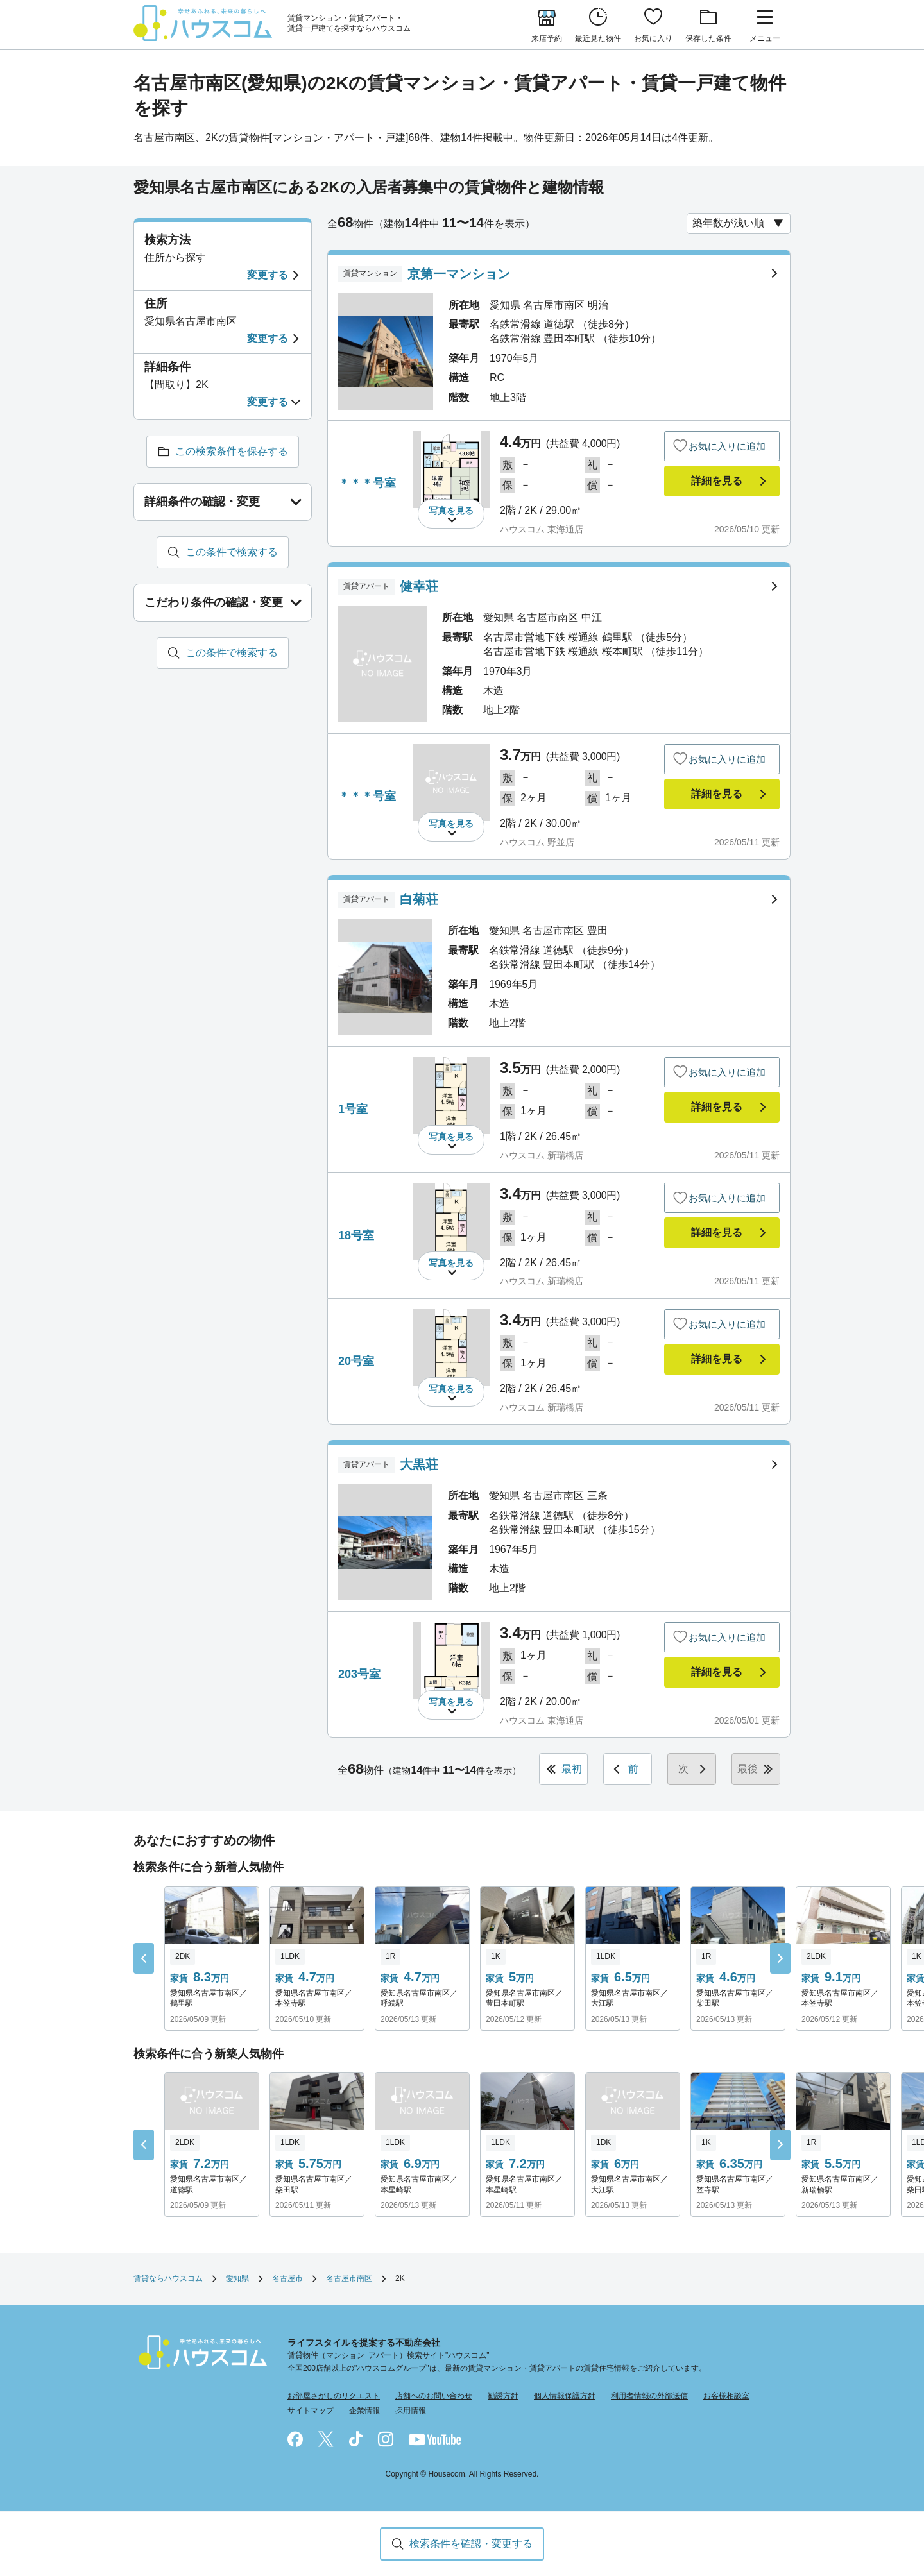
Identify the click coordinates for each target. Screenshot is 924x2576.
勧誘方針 (503, 2395)
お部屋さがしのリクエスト (333, 2395)
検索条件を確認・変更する (471, 2543)
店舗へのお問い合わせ (433, 2395)
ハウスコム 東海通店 (541, 529)
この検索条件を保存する (231, 451)
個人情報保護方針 (564, 2395)
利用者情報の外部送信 (649, 2395)
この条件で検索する (231, 552)
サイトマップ (310, 2410)
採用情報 (410, 2410)
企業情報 (364, 2410)
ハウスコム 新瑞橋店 (541, 1155)
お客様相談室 (726, 2395)
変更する (267, 274)
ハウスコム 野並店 (537, 842)
